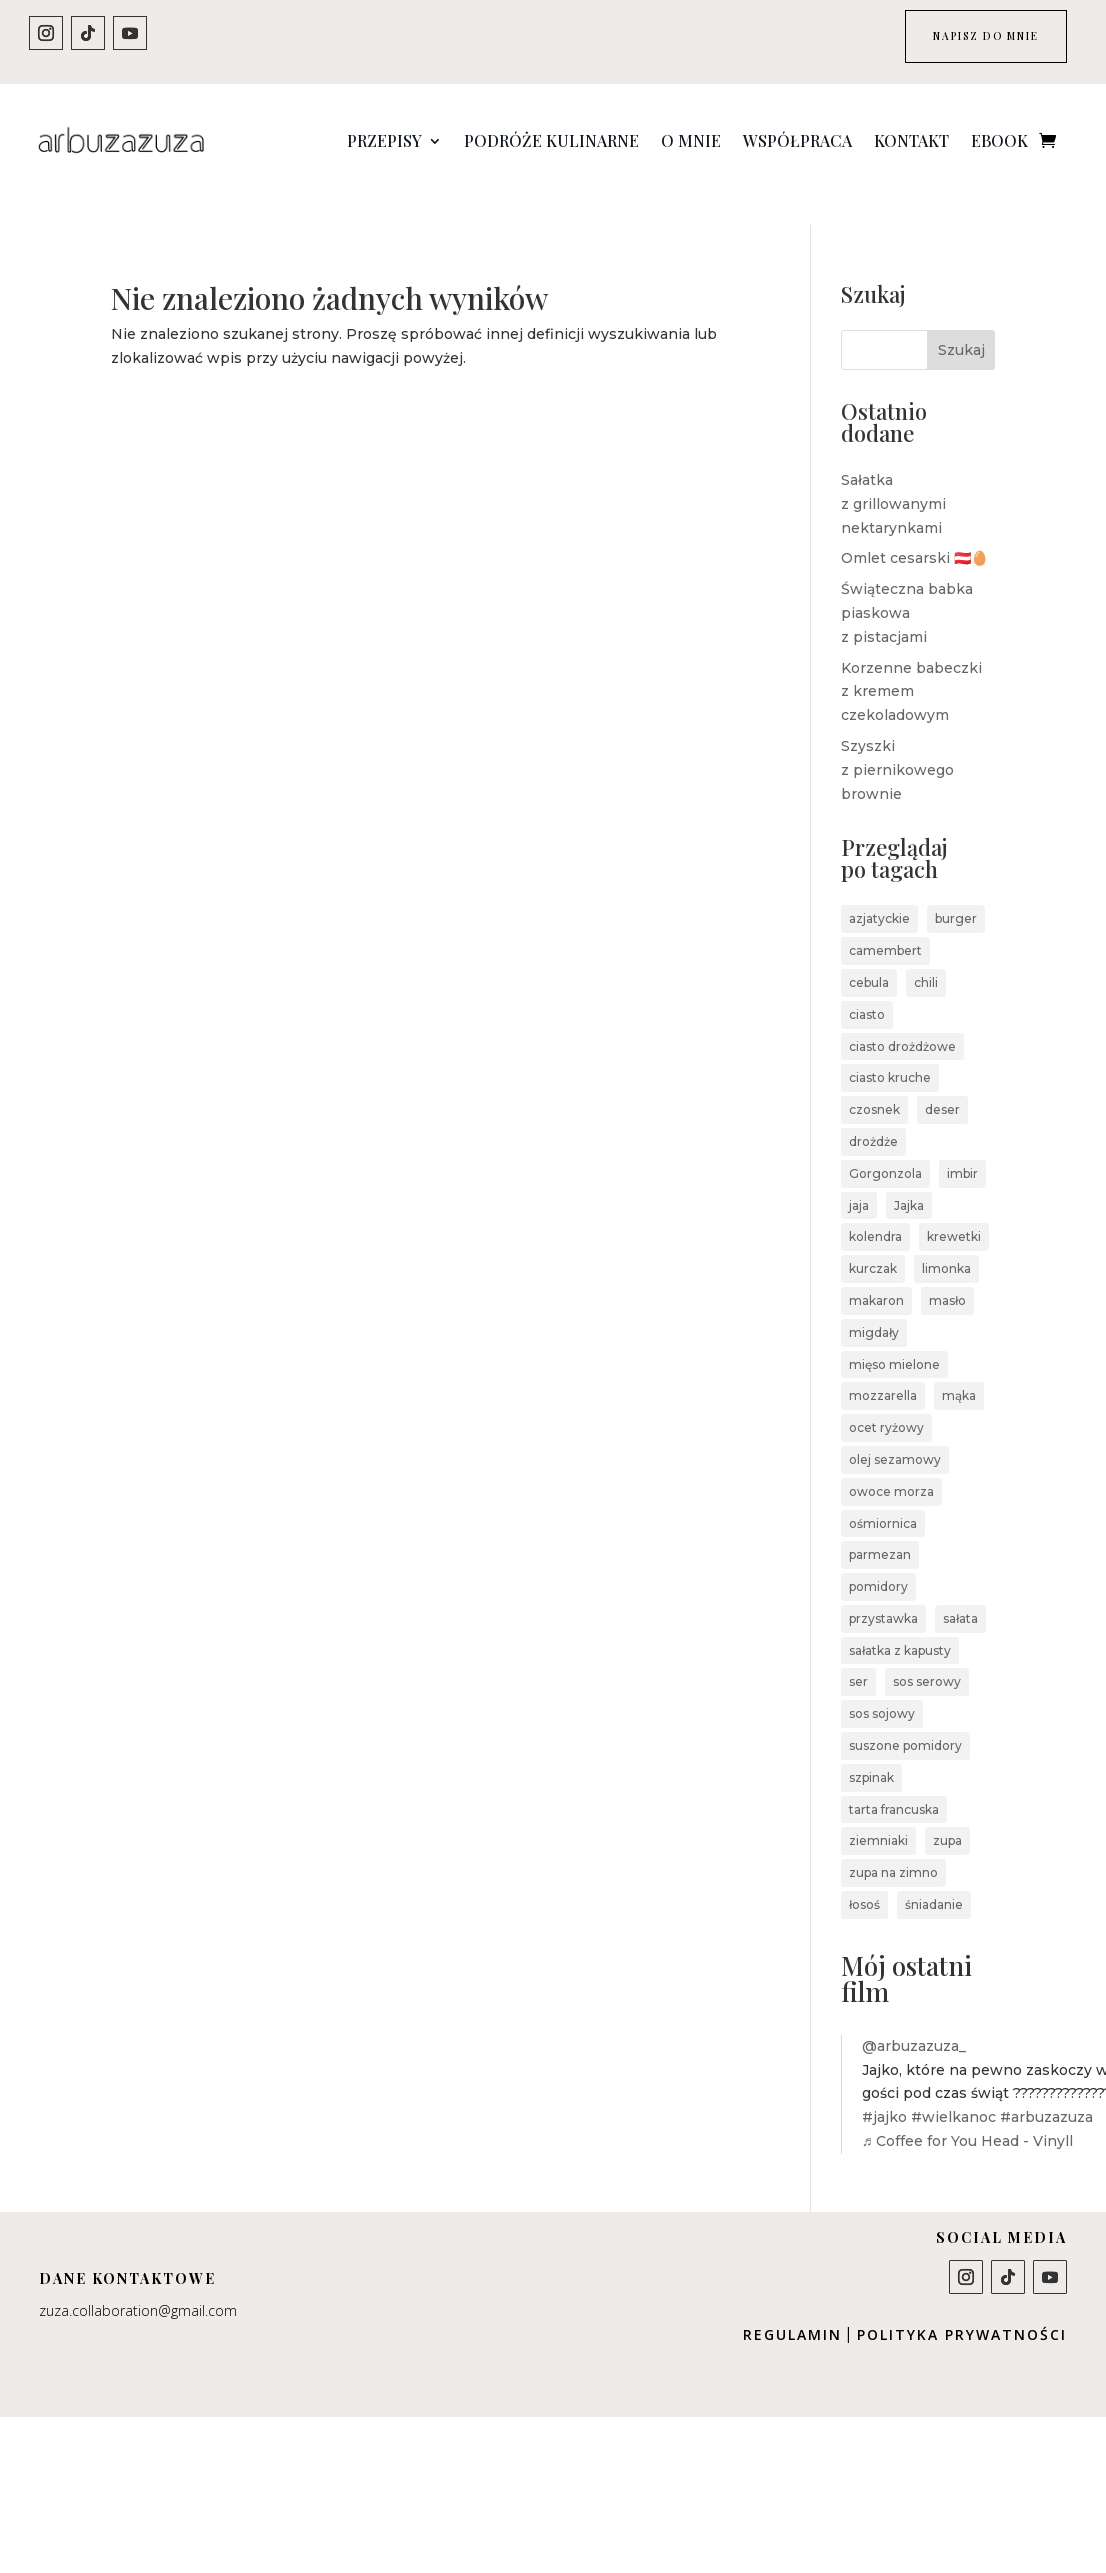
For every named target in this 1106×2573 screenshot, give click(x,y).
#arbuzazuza (1046, 2090)
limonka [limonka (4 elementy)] (946, 1241)
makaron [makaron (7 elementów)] (876, 1273)
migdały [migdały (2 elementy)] (874, 1305)
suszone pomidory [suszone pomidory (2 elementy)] (905, 1718)
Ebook (999, 140)
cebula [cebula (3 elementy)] (869, 955)
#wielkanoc (953, 2090)
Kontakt (911, 140)
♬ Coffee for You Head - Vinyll (968, 2114)
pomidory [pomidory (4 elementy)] (878, 1559)
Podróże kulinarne (551, 140)
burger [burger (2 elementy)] (956, 892)
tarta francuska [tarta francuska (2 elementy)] (894, 1782)
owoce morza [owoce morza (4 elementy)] (891, 1464)
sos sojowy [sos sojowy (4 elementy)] (882, 1686)
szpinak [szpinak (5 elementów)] (871, 1750)
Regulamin (792, 2307)
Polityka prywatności (962, 2307)
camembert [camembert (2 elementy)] (885, 923)
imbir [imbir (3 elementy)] (962, 1146)
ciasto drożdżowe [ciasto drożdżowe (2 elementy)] (902, 1019)
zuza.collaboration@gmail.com (138, 2283)
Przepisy (384, 140)
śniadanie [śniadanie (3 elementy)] (934, 1877)
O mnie (691, 140)
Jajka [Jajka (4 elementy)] (909, 1178)
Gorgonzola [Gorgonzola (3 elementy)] (885, 1146)
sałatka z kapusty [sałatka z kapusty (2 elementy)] (900, 1623)
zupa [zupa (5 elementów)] (947, 1814)
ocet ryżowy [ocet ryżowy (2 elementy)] (886, 1400)
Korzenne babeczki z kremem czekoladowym (911, 665)
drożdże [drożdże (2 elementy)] (873, 1114)
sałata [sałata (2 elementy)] (960, 1591)
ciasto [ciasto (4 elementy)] (867, 987)
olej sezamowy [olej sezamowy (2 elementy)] (895, 1432)
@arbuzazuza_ (914, 2019)
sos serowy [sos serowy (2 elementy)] (927, 1655)
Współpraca (797, 140)
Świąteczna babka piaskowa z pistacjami (907, 586)
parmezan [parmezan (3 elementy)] (880, 1527)
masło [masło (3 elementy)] (947, 1273)
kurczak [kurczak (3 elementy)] (873, 1241)
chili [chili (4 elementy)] (926, 955)
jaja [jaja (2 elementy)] (859, 1178)
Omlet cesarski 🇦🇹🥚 (914, 532)
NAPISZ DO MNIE (963, 40)
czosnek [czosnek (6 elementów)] (874, 1082)
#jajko (884, 2090)
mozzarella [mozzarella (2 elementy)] (883, 1369)
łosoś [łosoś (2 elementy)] (864, 1877)
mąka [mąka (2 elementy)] (959, 1369)
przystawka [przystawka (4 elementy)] (883, 1591)
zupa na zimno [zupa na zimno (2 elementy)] (893, 1845)
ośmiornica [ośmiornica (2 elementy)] (883, 1496)
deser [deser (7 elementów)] (942, 1082)
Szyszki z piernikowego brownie (897, 743)
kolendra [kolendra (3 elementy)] (875, 1210)
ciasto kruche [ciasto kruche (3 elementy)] (890, 1051)
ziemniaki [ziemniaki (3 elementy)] (878, 1814)
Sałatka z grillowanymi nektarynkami (893, 477)
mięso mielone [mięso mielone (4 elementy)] (894, 1337)
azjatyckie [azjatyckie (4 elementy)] (879, 892)
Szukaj (961, 323)
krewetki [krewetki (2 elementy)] (954, 1210)
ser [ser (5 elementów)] (858, 1655)
